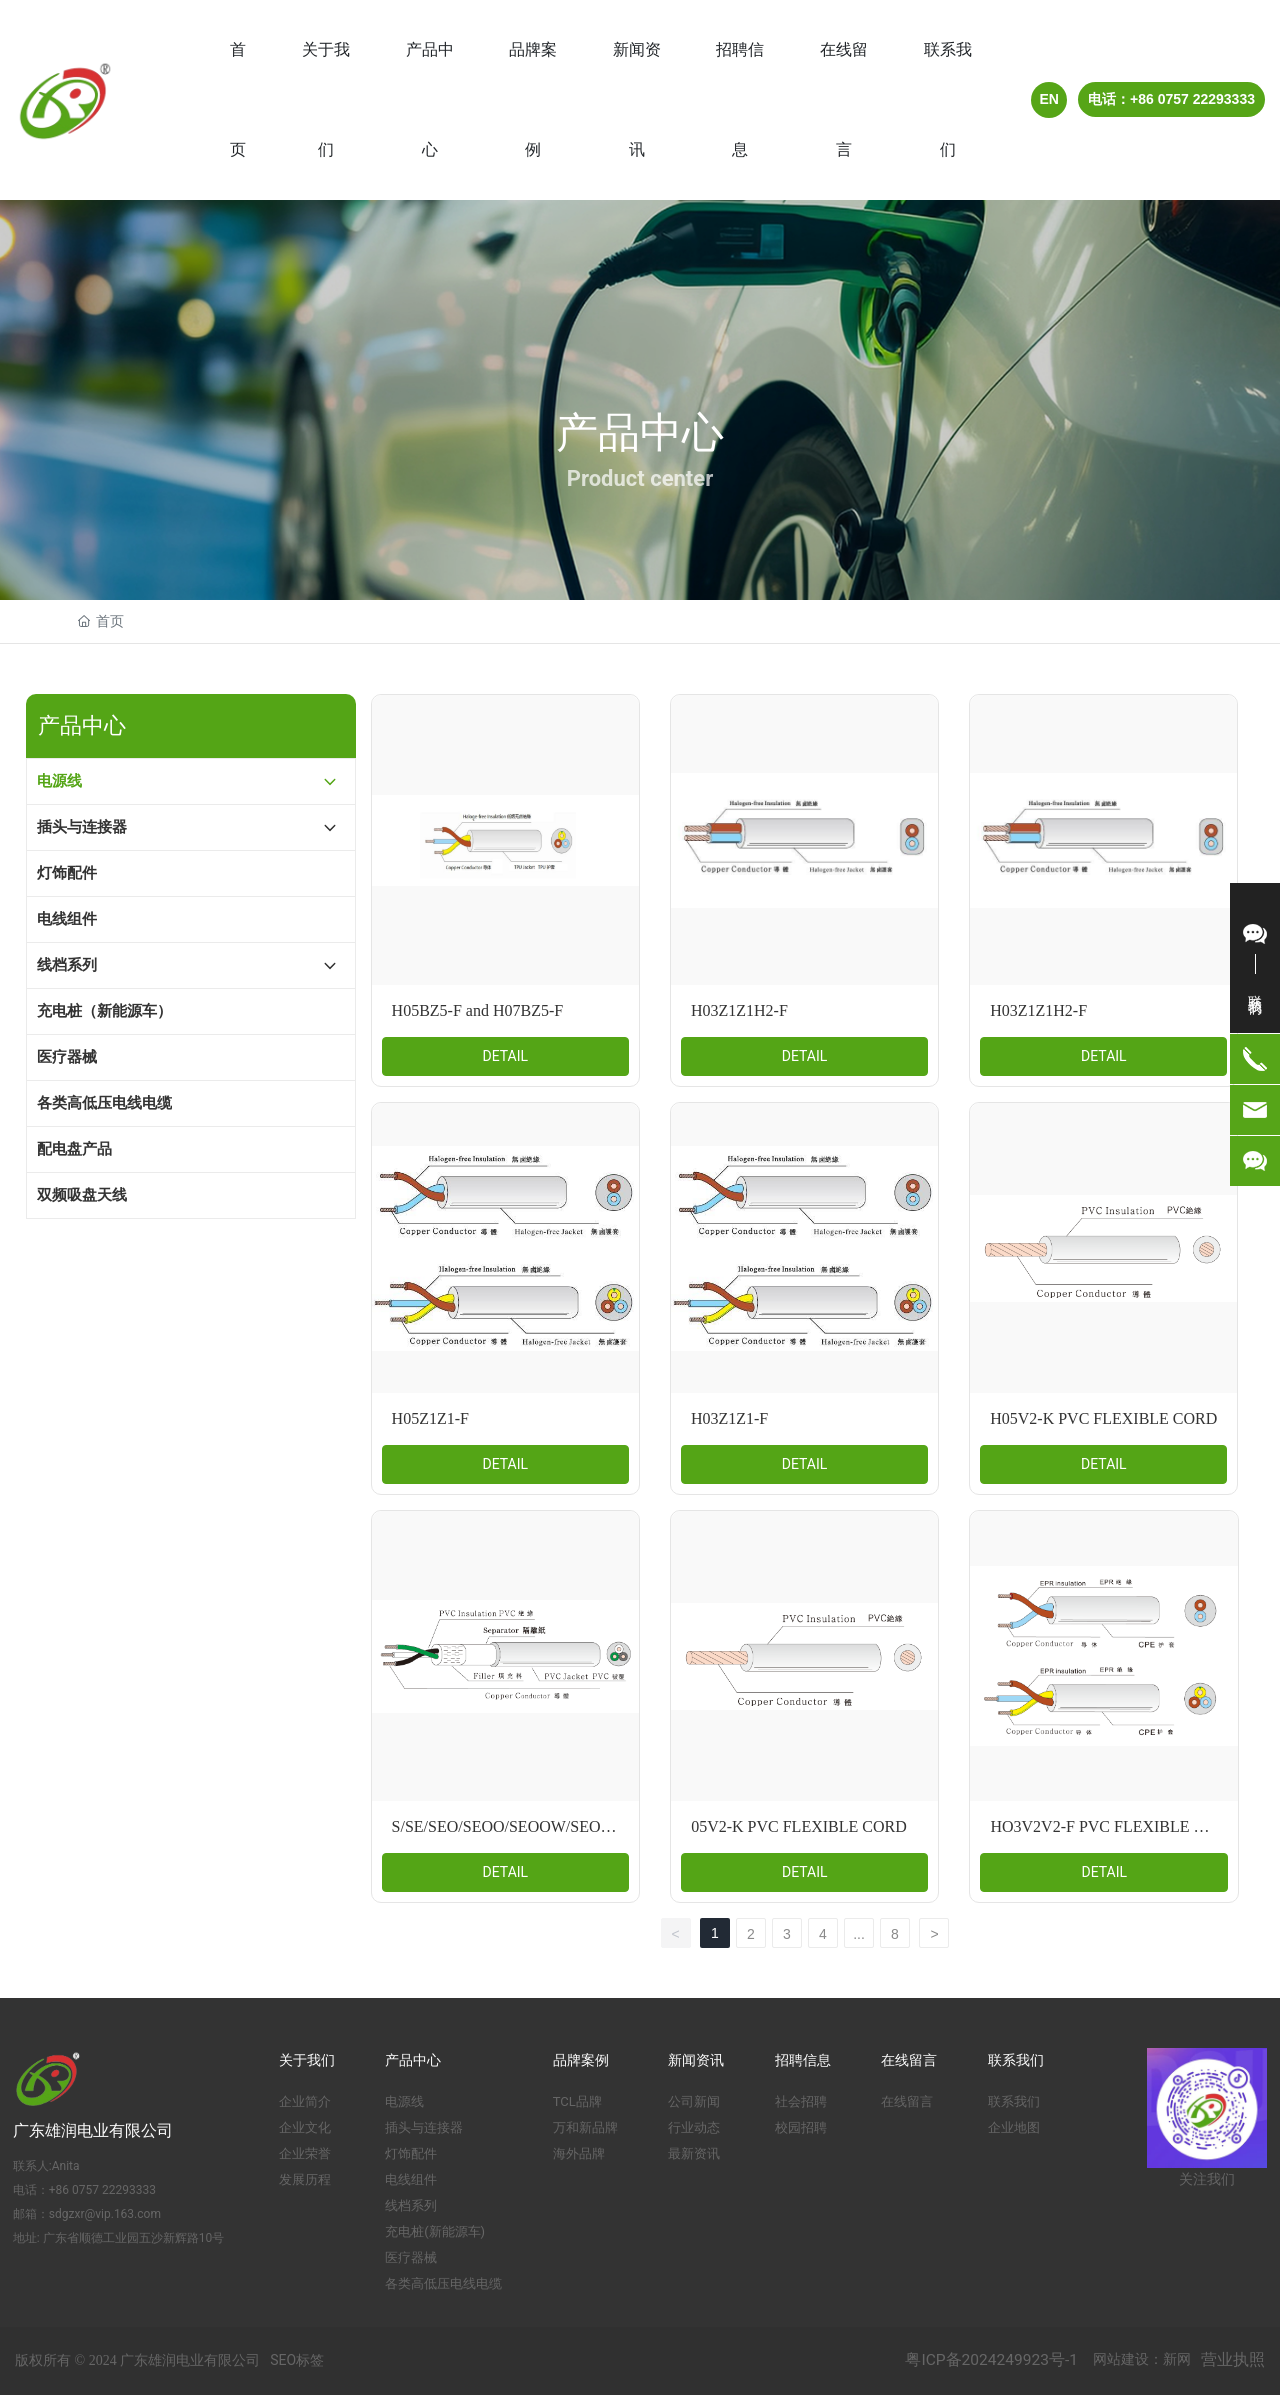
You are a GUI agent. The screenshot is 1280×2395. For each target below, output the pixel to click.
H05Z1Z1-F (430, 1418)
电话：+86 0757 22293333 (1171, 99)
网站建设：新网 (1142, 2359)
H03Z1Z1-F (729, 1418)
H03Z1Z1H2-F (739, 1010)
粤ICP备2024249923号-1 (991, 2360)
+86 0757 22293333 (102, 2190)
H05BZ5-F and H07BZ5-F (478, 1010)
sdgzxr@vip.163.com (105, 2214)
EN (1049, 99)
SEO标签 (297, 2360)
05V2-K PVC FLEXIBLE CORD (799, 1826)
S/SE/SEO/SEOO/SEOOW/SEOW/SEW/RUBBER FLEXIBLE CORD (621, 1826)
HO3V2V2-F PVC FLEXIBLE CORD (1114, 1826)
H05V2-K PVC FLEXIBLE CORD (1103, 1418)
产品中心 (640, 432)
